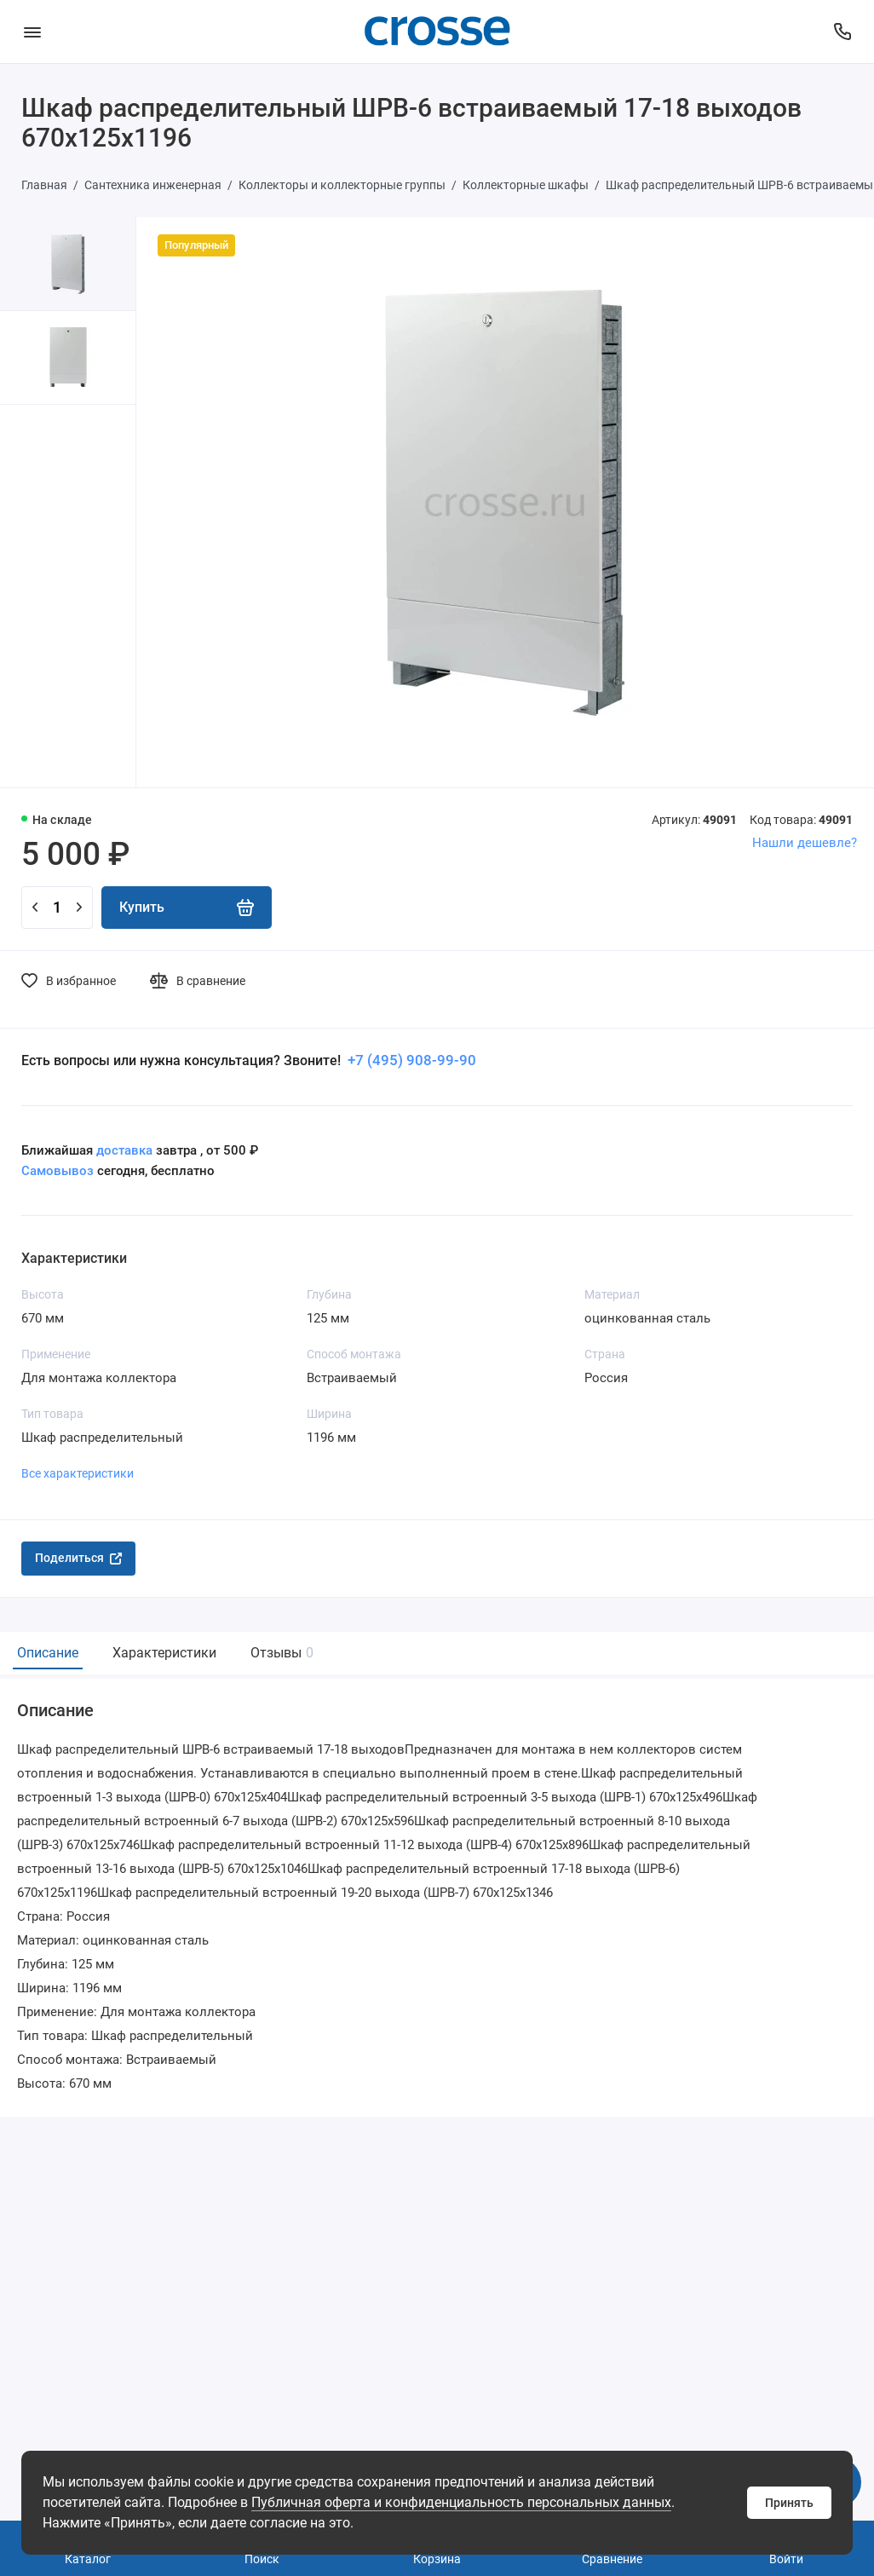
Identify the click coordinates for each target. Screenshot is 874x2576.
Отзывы (279, 1653)
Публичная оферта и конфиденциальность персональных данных (461, 2502)
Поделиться (78, 1558)
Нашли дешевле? (804, 842)
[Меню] (32, 31)
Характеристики (164, 1653)
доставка (124, 1150)
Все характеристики (77, 1473)
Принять (789, 2503)
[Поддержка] (842, 31)
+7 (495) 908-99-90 (410, 1060)
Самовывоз (57, 1171)
